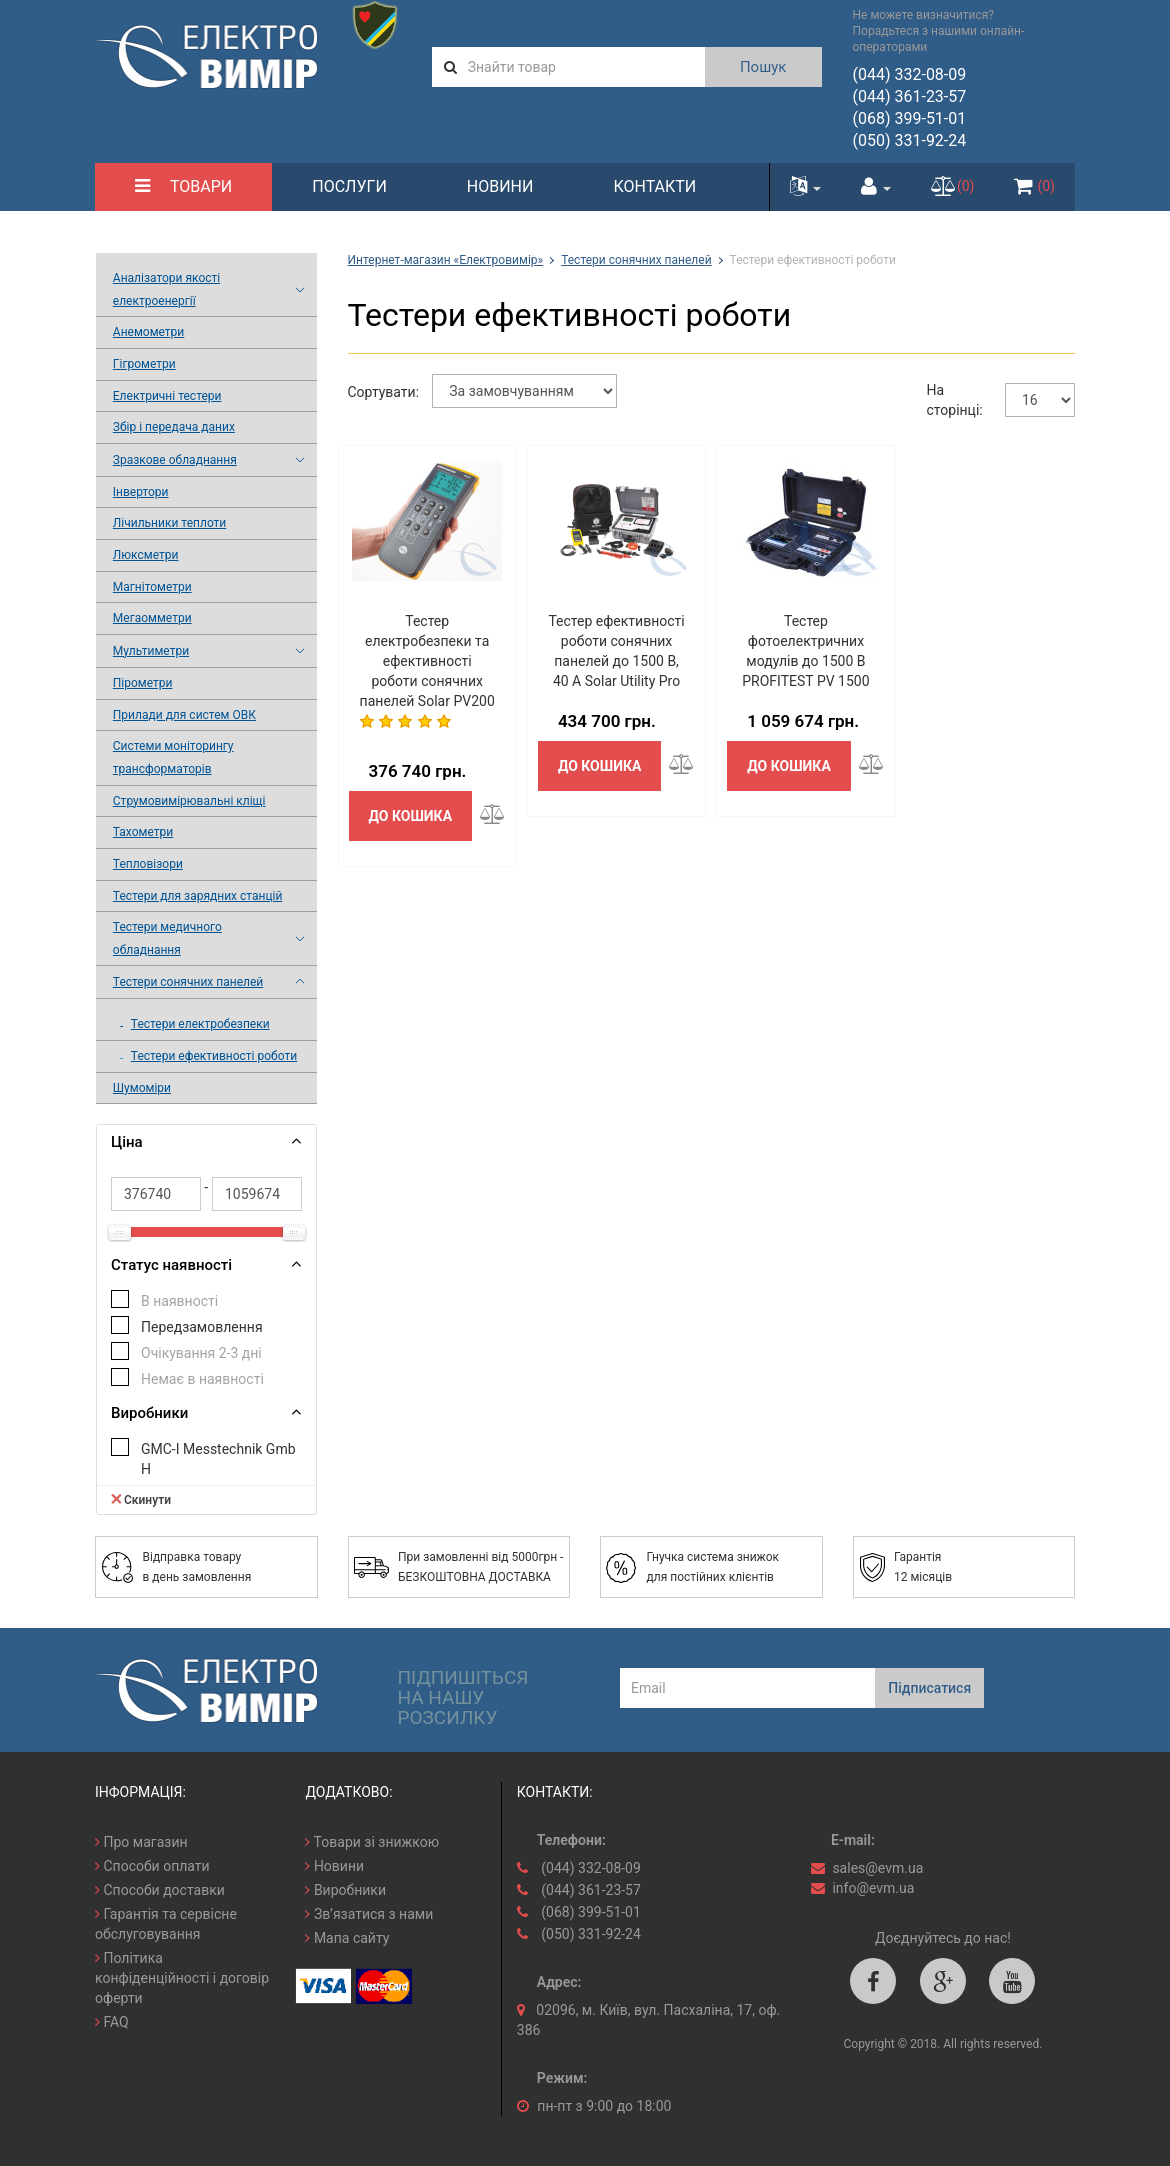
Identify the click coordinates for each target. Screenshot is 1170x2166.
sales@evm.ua (877, 1868)
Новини (500, 186)
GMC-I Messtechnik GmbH (218, 1459)
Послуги (349, 186)
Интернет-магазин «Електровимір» (446, 260)
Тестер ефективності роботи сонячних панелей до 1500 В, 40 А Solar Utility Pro (616, 651)
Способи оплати (152, 1866)
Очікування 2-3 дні (201, 1353)
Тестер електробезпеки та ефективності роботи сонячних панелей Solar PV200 (427, 661)
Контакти (654, 186)
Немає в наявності (202, 1379)
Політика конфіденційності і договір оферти (182, 1978)
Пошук (763, 67)
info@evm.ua (873, 1888)
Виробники (345, 1890)
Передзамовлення (202, 1327)
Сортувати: (384, 392)
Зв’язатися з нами (369, 1914)
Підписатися (929, 1688)
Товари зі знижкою (372, 1842)
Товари (183, 186)
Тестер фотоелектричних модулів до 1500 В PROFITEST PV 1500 (805, 651)
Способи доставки (160, 1890)
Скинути (141, 1499)
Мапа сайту (347, 1938)
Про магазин (141, 1842)
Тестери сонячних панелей (636, 260)
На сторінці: (955, 400)
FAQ (112, 2022)
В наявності (179, 1301)
